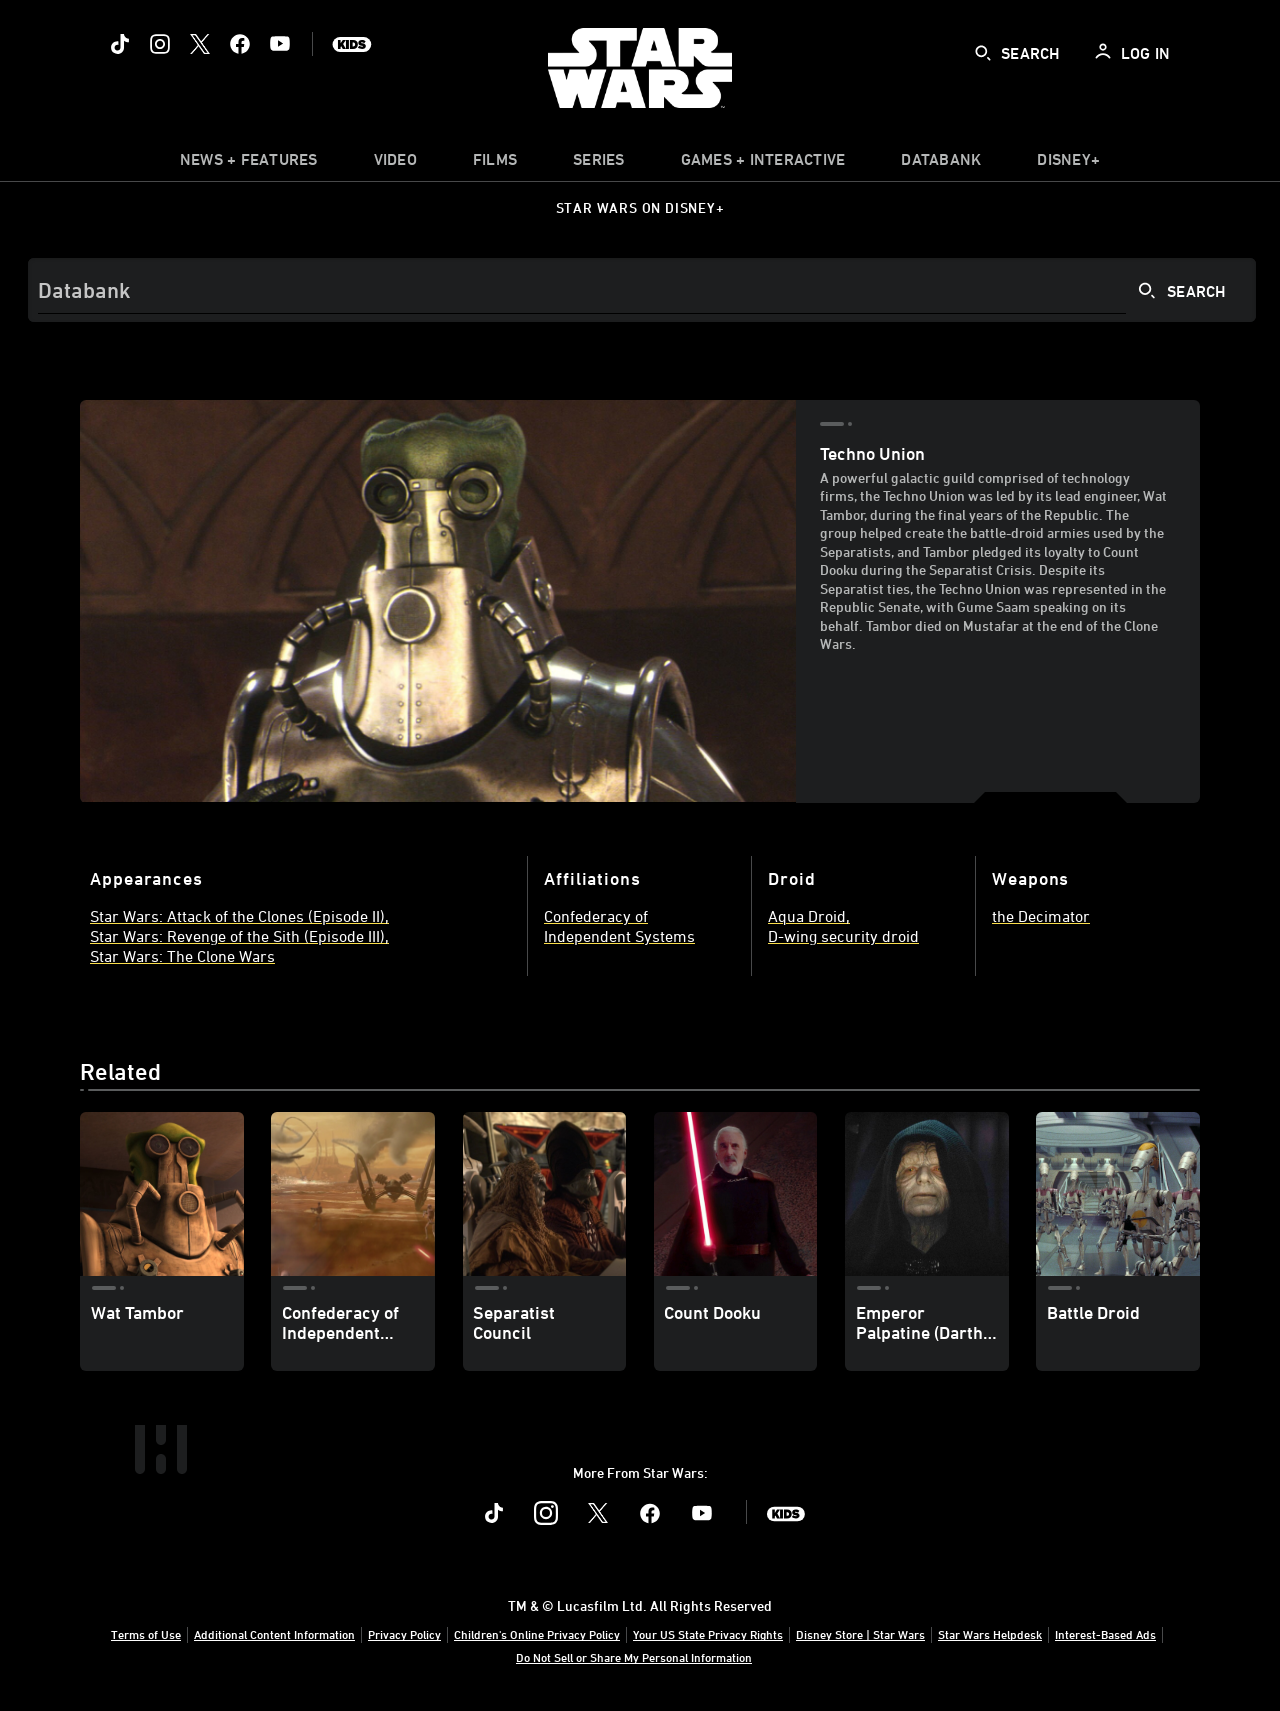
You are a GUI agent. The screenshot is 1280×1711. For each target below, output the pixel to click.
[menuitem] (395, 164)
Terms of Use (146, 1634)
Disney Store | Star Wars (860, 1634)
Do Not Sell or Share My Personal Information (634, 1657)
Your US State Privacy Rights (708, 1634)
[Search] (642, 290)
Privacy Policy (404, 1634)
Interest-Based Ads (1105, 1634)
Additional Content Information (274, 1634)
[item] (249, 164)
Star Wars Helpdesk (990, 1634)
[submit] (983, 53)
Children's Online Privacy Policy (537, 1634)
